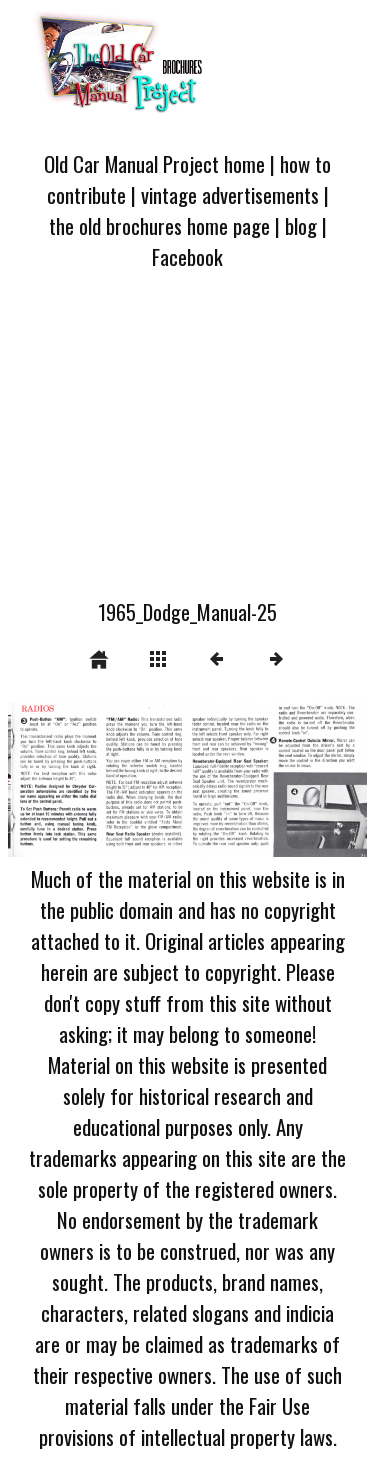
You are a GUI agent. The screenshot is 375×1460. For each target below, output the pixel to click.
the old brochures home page (159, 225)
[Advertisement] (187, 446)
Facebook (187, 256)
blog (301, 225)
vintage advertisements (230, 194)
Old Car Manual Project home (154, 163)
